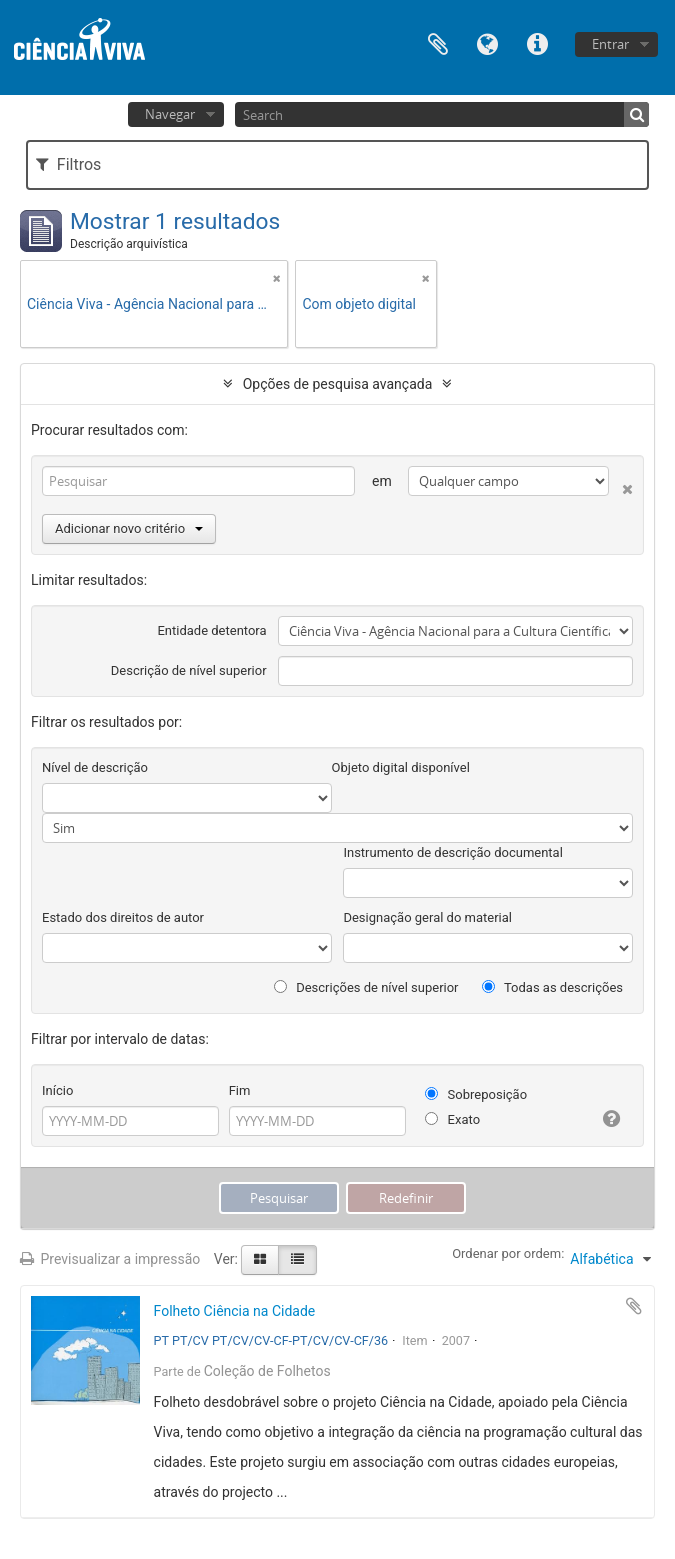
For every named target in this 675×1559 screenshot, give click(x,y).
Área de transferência (438, 42)
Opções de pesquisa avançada (338, 384)
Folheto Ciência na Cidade (235, 1311)
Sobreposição (476, 1094)
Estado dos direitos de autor (123, 917)
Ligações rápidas (538, 42)
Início (57, 1090)
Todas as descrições (552, 987)
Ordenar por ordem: (508, 1253)
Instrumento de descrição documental (452, 852)
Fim (240, 1090)
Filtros (68, 164)
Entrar (610, 44)
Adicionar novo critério (129, 528)
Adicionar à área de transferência (634, 1306)
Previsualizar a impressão (110, 1259)
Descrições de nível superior (366, 987)
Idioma (488, 42)
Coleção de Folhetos (267, 1371)
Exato (452, 1119)
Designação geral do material (427, 917)
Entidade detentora (211, 630)
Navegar (170, 114)
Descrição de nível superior (189, 670)
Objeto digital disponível (401, 767)
